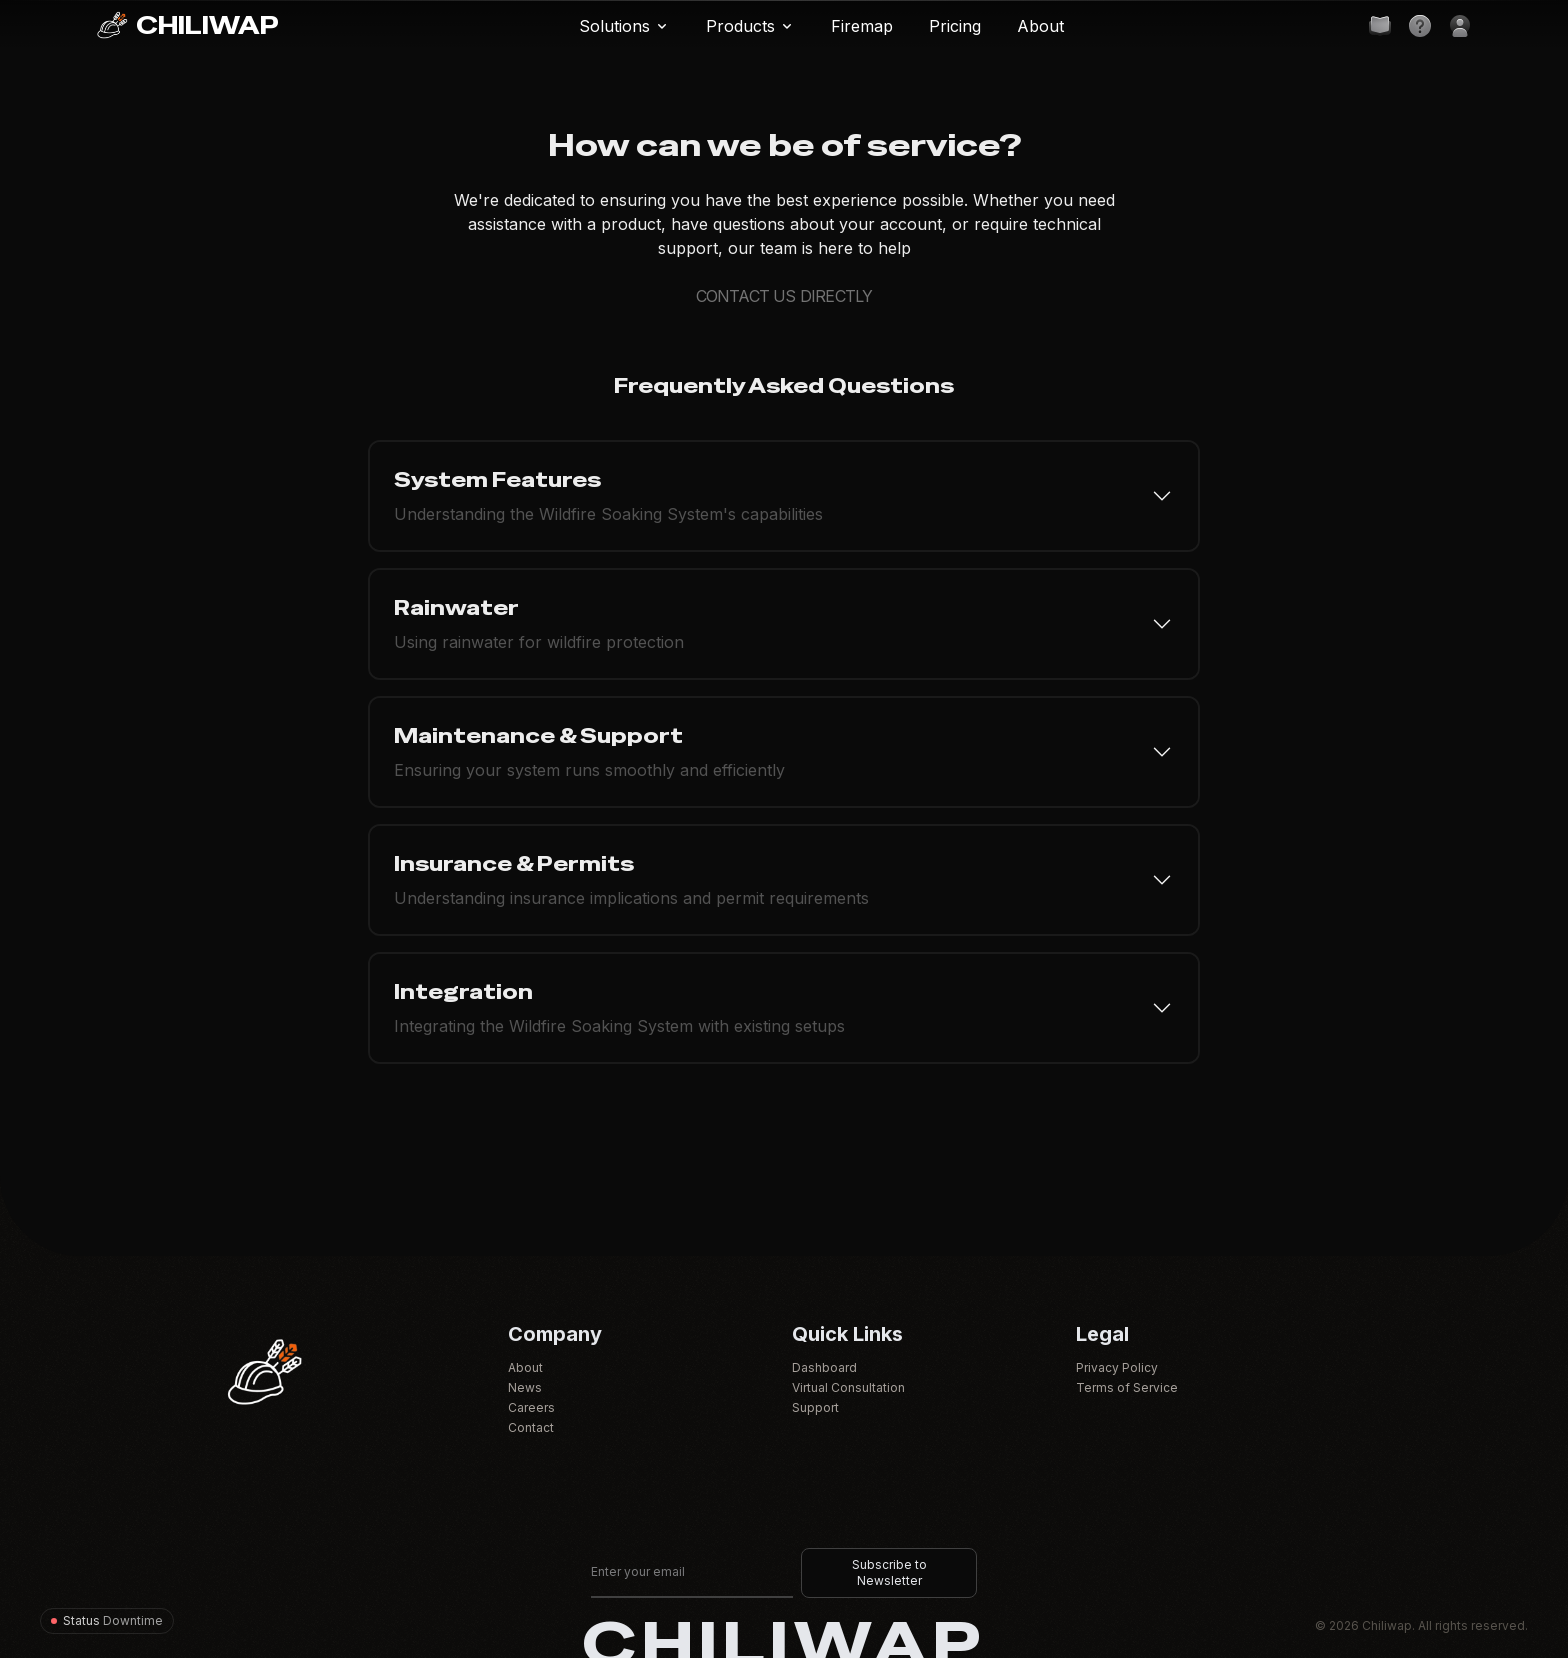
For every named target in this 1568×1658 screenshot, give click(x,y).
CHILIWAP (187, 26)
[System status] (107, 1621)
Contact (531, 1427)
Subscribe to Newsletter (889, 1572)
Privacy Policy (1117, 1367)
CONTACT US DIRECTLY (784, 296)
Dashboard (824, 1367)
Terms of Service (1127, 1387)
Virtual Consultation (848, 1387)
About (525, 1367)
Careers (531, 1407)
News (525, 1387)
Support (815, 1407)
